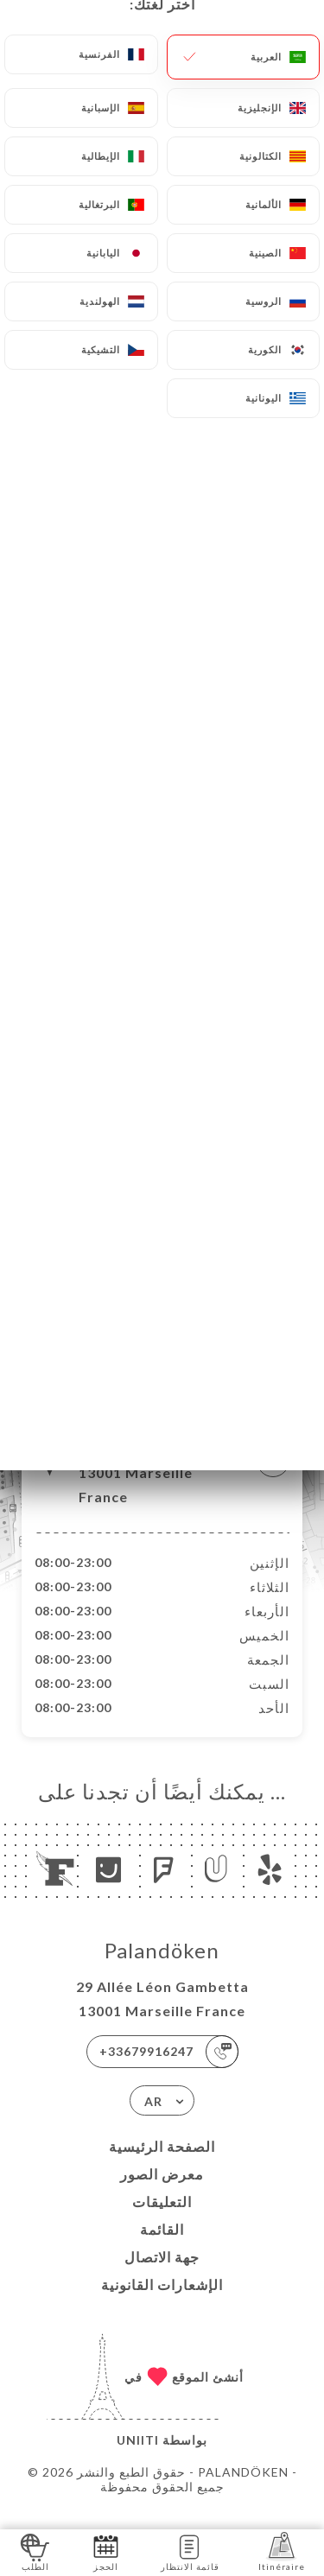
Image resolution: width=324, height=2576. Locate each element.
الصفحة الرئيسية (162, 2164)
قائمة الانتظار (190, 2551)
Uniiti (138, 2458)
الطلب (35, 2551)
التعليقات (162, 2219)
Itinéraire (281, 2551)
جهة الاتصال (162, 2275)
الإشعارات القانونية (162, 2302)
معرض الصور (162, 2192)
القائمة (162, 2247)
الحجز (106, 2551)
